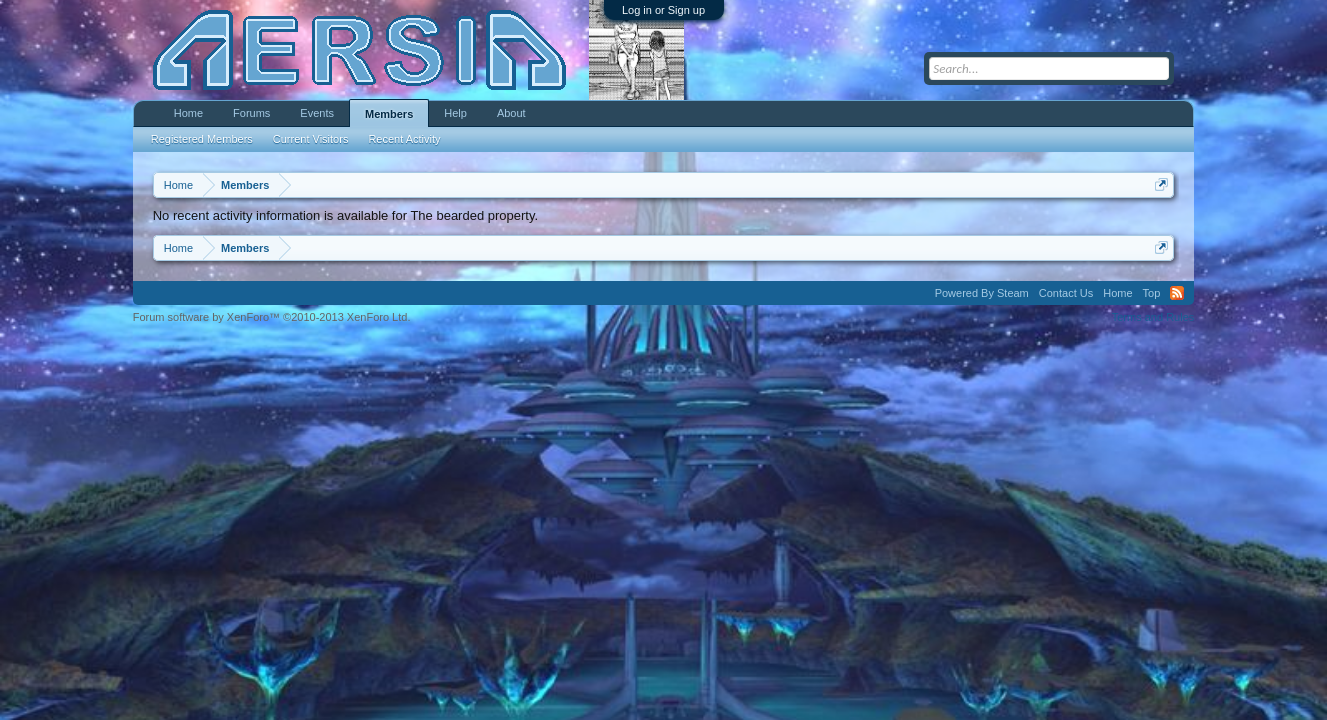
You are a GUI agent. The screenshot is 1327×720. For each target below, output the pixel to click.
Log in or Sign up (663, 10)
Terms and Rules (1153, 317)
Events (317, 113)
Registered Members (202, 139)
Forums (251, 113)
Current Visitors (311, 139)
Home (188, 113)
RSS (1177, 293)
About (511, 113)
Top (1152, 293)
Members (389, 114)
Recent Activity (404, 139)
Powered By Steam (982, 293)
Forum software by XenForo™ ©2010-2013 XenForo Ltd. (272, 317)
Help (455, 113)
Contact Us (1066, 293)
